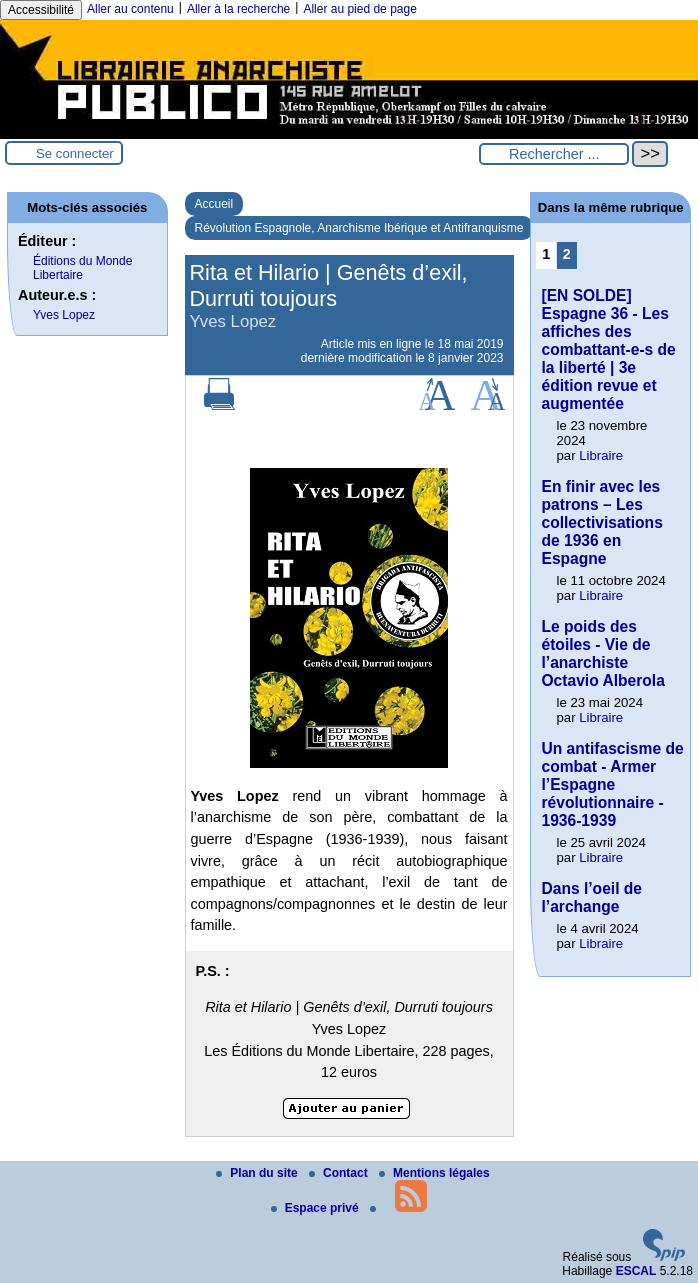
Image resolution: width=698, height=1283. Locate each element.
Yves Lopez (64, 315)
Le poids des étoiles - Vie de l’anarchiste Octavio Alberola (602, 653)
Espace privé (316, 1208)
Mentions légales (434, 1173)
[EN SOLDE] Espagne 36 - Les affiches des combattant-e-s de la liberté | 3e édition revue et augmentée (608, 349)
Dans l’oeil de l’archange (591, 897)
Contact (340, 1173)
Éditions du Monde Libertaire (82, 268)
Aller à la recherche (238, 9)
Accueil (214, 204)
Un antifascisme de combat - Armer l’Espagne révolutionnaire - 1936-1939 (612, 784)
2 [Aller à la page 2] (567, 254)
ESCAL (636, 1271)
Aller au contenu (130, 9)
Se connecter (75, 153)
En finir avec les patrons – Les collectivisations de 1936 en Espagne (601, 522)
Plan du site (258, 1173)
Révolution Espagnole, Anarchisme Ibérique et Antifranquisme (359, 228)
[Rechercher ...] (554, 154)
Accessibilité (41, 10)
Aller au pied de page (359, 9)
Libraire (601, 455)
